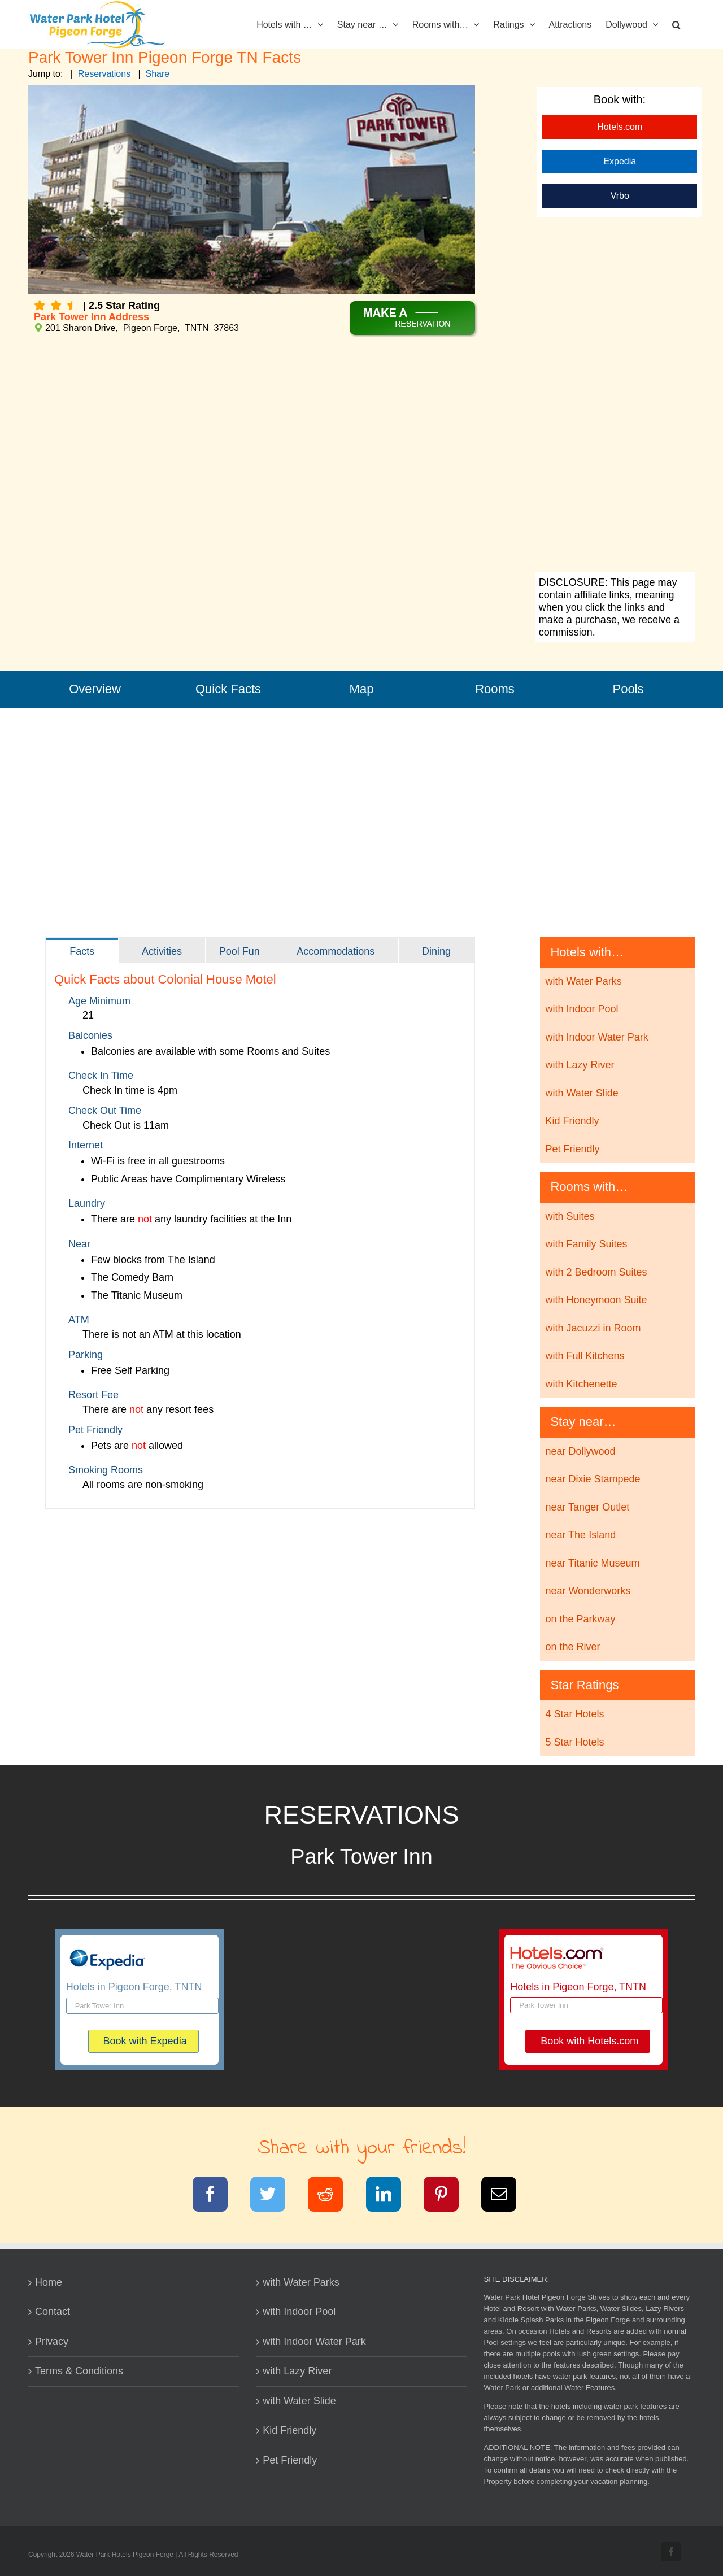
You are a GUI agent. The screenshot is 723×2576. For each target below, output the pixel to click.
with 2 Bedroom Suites (596, 1272)
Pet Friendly (572, 1149)
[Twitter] (274, 2196)
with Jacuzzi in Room (593, 1328)
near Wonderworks (587, 1590)
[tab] (82, 951)
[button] (676, 23)
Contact (52, 2311)
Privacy (51, 2341)
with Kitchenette (581, 1384)
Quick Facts (228, 689)
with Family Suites (586, 1244)
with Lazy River (579, 1065)
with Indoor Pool (581, 1009)
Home (48, 2282)
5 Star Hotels (574, 1742)
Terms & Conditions (79, 2371)
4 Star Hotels (574, 1714)
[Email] (505, 2196)
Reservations (104, 74)
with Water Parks (583, 981)
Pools (627, 689)
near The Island (580, 1535)
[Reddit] (332, 2196)
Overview (95, 689)
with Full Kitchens (584, 1355)
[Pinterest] (448, 2196)
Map (362, 689)
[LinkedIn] (390, 2196)
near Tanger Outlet (587, 1507)
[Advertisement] (615, 397)
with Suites (569, 1216)
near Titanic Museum (592, 1563)
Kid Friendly (572, 1120)
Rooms (495, 689)
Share (158, 74)
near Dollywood (580, 1451)
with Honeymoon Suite (596, 1300)
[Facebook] (217, 2196)
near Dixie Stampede (592, 1479)
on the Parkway (580, 1619)
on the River (572, 1646)
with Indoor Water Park (596, 1037)
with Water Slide (581, 1093)
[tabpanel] (260, 1235)
